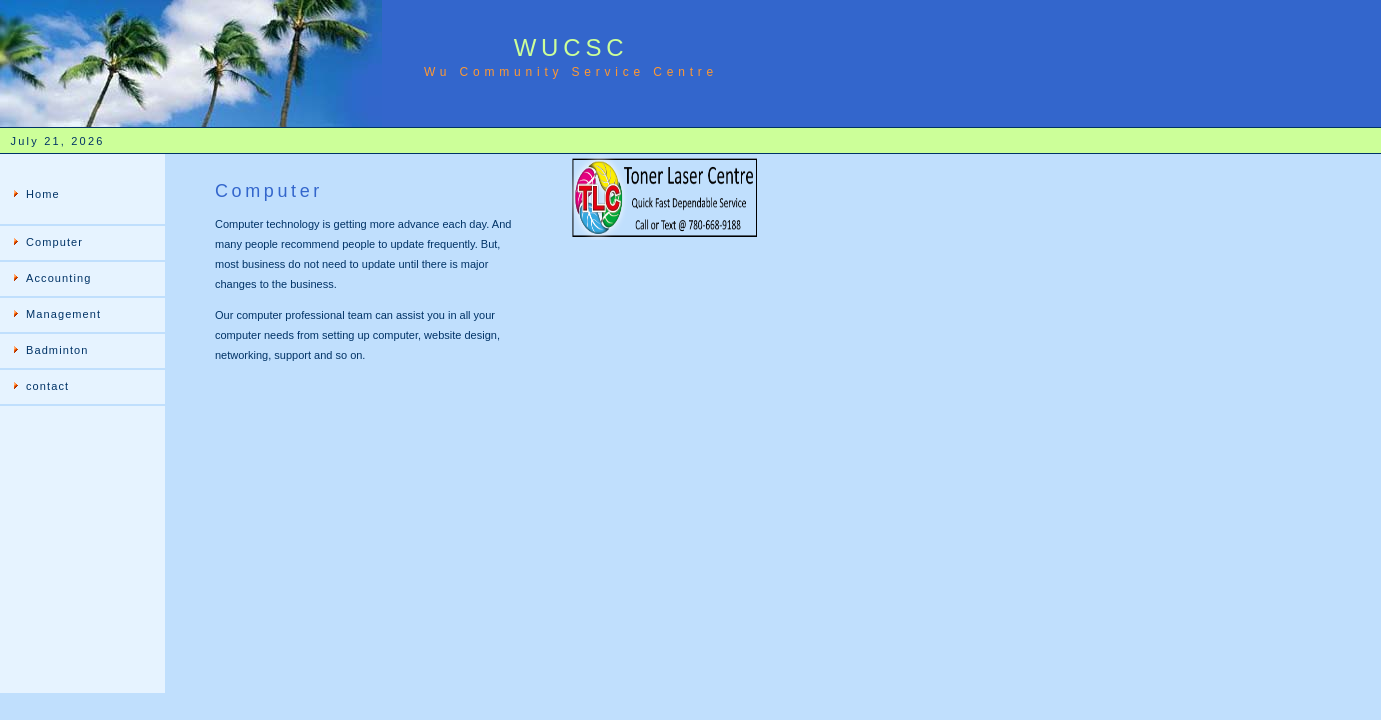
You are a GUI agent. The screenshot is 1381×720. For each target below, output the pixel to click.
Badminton (57, 350)
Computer (54, 242)
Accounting (58, 278)
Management (63, 314)
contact (47, 386)
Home (43, 194)
